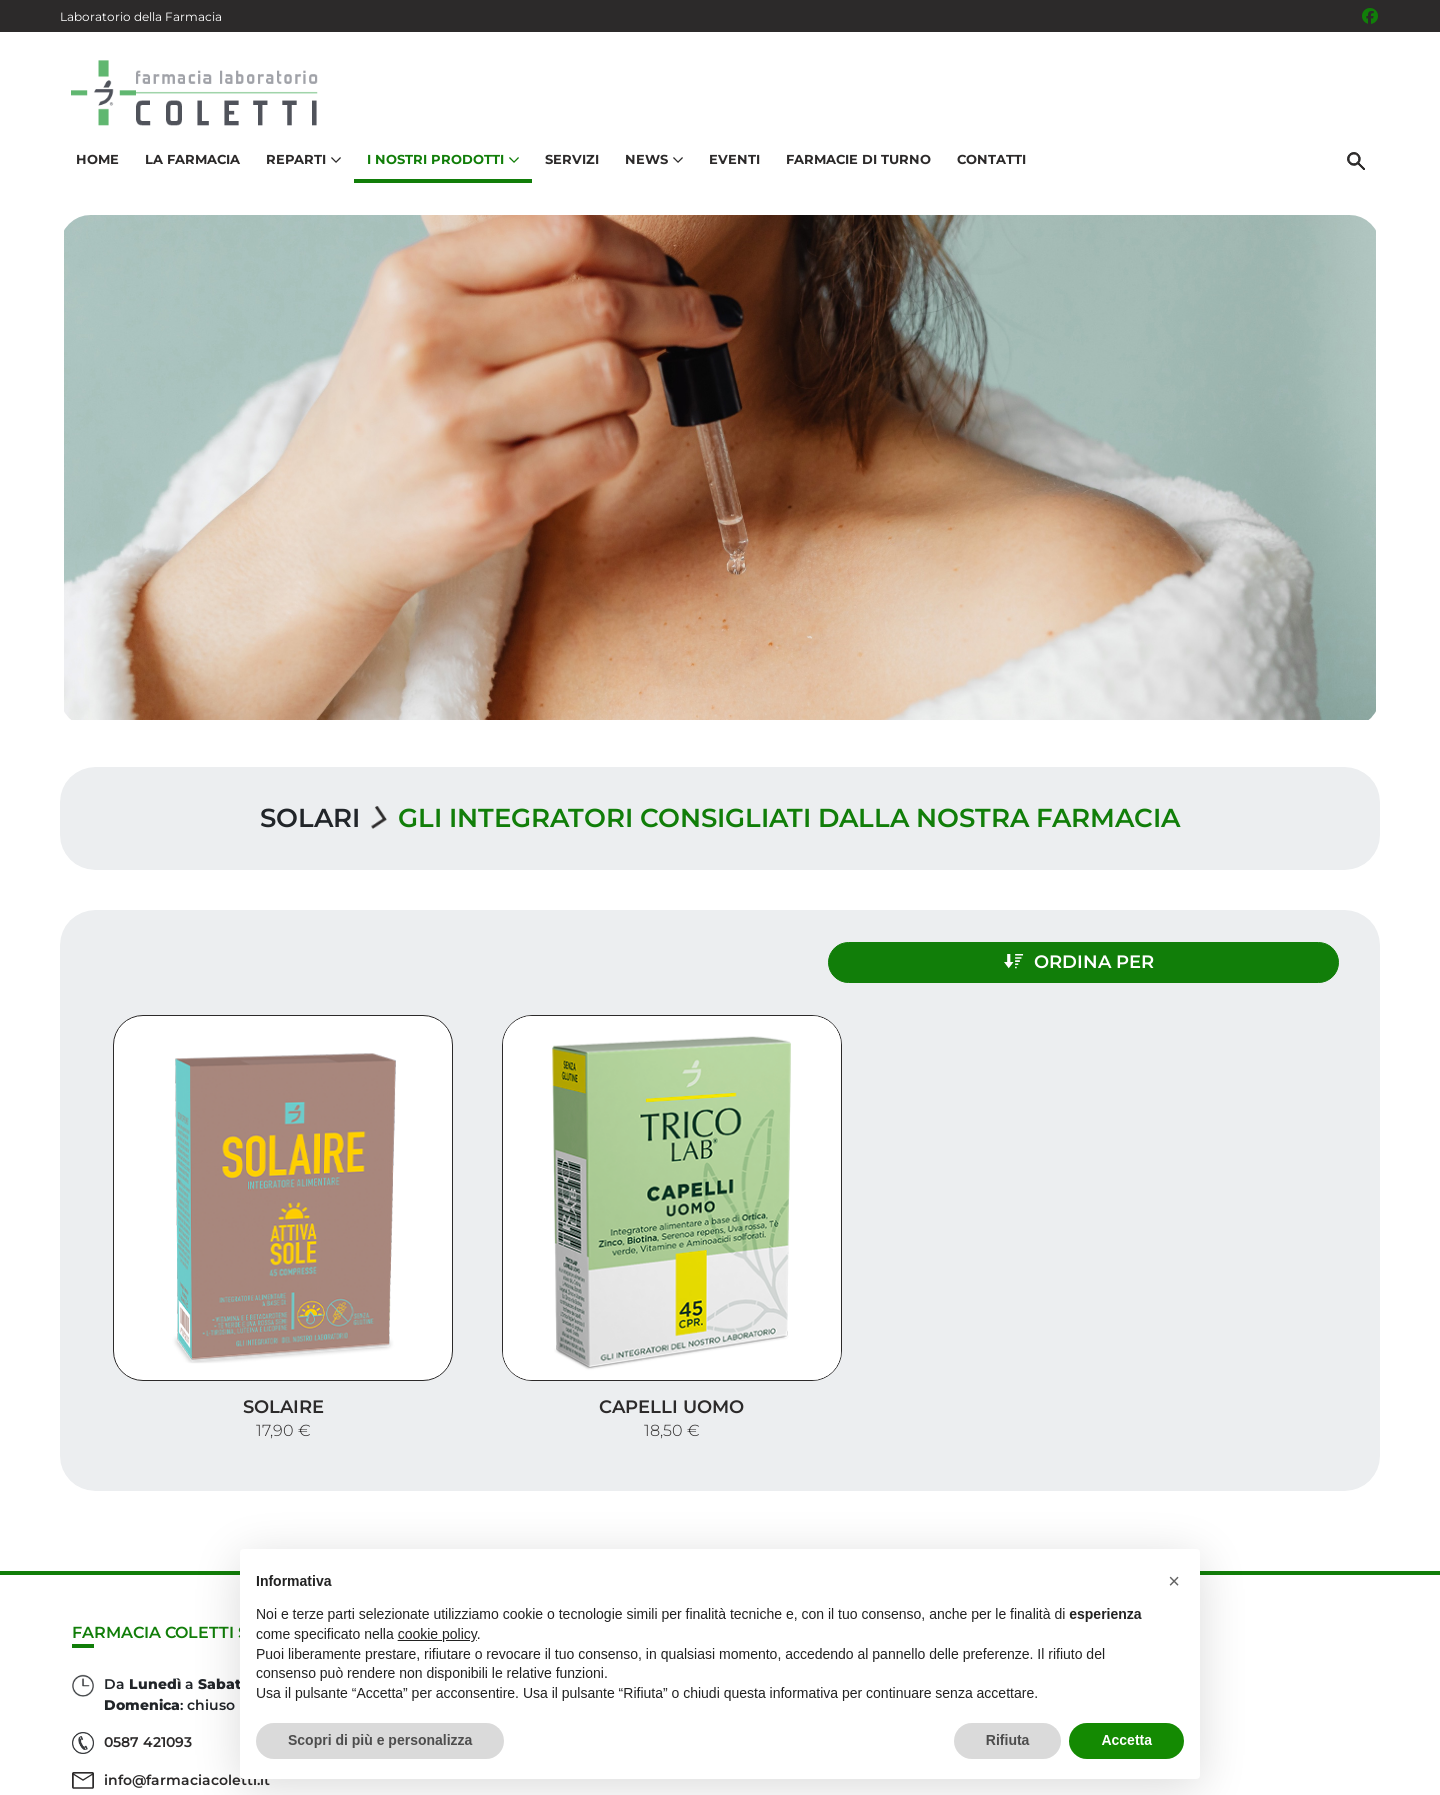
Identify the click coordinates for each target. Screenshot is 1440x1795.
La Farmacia (189, 166)
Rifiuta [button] (1008, 1740)
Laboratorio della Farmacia (141, 16)
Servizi (569, 166)
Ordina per (1184, 958)
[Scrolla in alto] (1394, 1714)
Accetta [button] (1126, 1740)
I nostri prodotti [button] (440, 166)
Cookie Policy (1323, 1769)
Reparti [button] (300, 166)
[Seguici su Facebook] (1370, 16)
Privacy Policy (1217, 1769)
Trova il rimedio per (1271, 1622)
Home (94, 166)
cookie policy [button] (437, 1634)
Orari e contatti (1291, 1654)
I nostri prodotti (1286, 1590)
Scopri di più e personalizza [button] (380, 1740)
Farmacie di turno (855, 166)
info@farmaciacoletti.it (187, 1685)
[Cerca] (1359, 167)
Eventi (731, 166)
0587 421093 (148, 1647)
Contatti (988, 166)
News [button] (651, 166)
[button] (1174, 1581)
